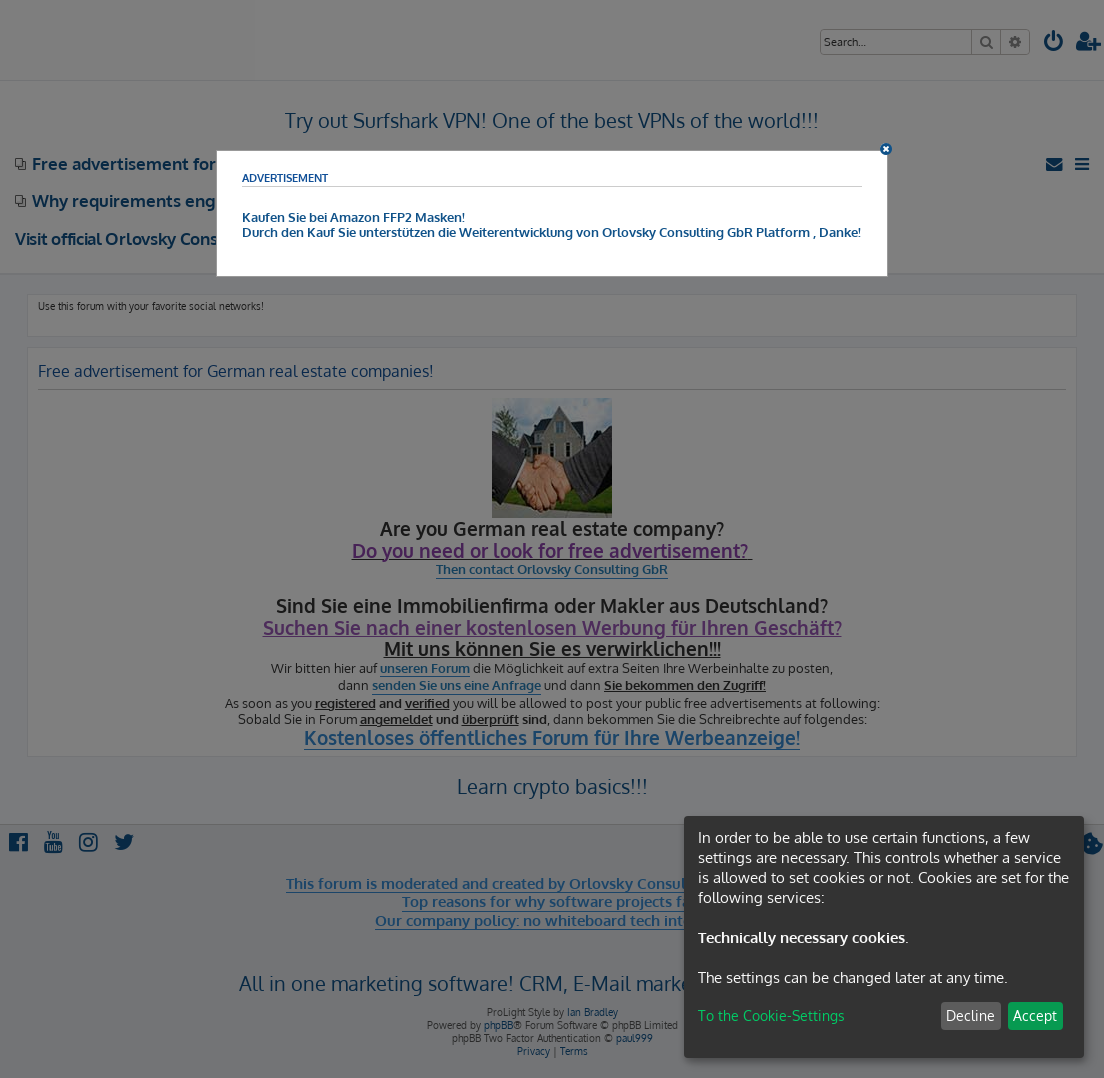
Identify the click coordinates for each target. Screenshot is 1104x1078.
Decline (970, 1015)
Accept (1035, 1015)
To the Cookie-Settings (771, 1015)
